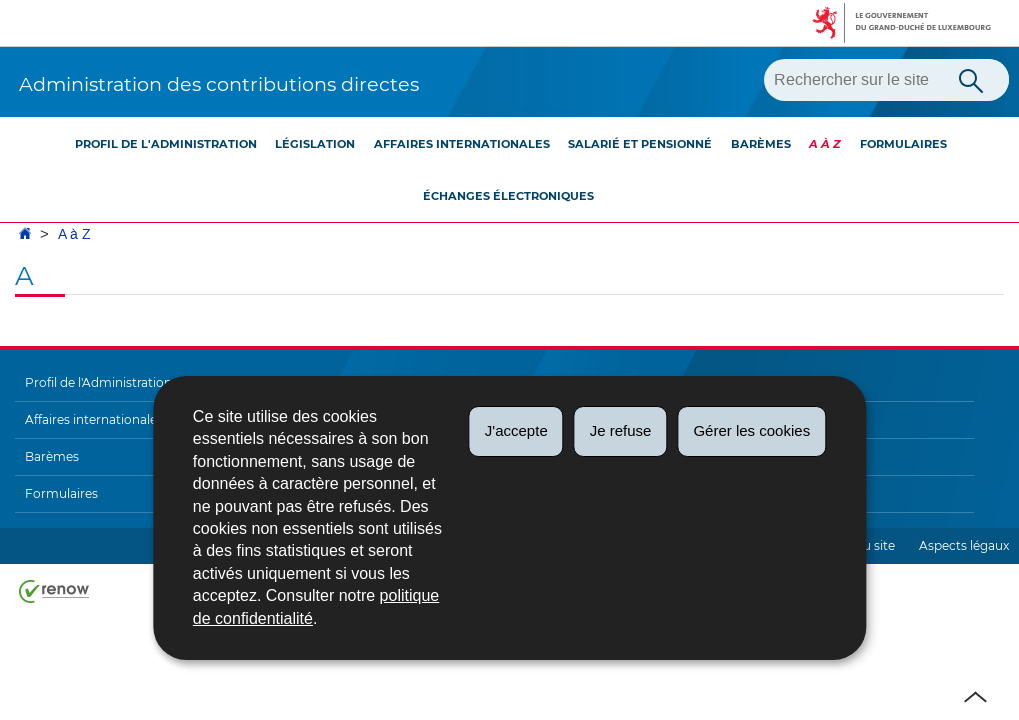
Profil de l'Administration (166, 144)
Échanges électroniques (508, 196)
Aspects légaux (964, 545)
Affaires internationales (462, 144)
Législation (315, 144)
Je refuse (621, 430)
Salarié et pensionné (640, 144)
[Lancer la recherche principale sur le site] (971, 79)
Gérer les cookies (751, 430)
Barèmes (761, 144)
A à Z (825, 144)
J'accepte (516, 430)
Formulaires (903, 144)
